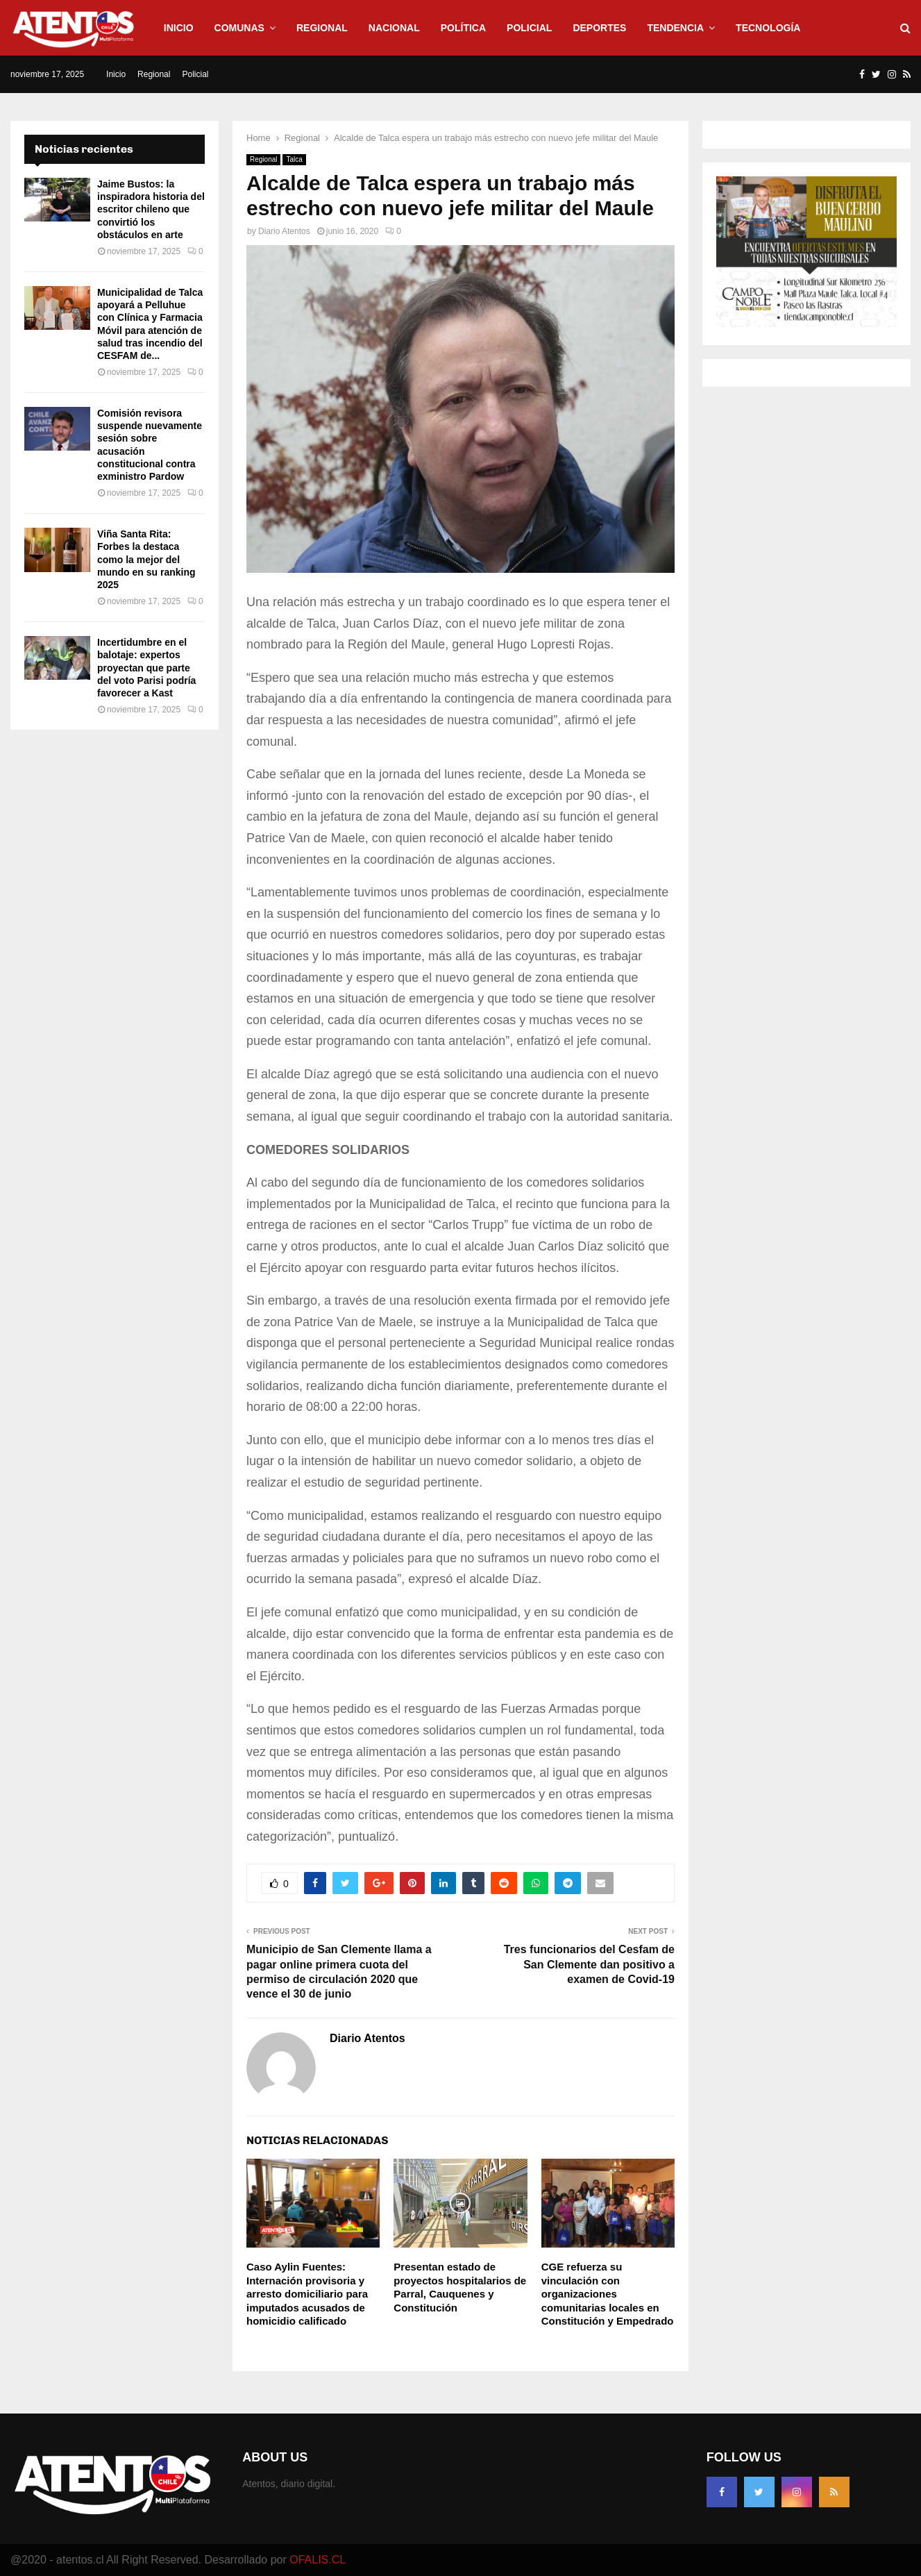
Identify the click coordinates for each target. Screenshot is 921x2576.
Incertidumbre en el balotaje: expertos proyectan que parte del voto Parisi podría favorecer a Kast (146, 668)
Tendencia (675, 27)
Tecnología (768, 27)
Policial (529, 27)
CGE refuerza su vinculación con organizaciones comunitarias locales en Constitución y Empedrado (607, 2294)
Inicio (179, 27)
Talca (294, 159)
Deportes (599, 27)
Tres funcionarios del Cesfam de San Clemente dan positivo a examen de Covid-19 (589, 1964)
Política (463, 27)
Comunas (239, 27)
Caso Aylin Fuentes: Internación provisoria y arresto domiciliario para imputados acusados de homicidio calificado (307, 2294)
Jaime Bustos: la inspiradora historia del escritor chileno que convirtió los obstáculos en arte (151, 209)
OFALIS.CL (317, 2560)
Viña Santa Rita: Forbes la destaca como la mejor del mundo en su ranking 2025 (146, 559)
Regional (322, 27)
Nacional (394, 27)
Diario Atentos (284, 231)
